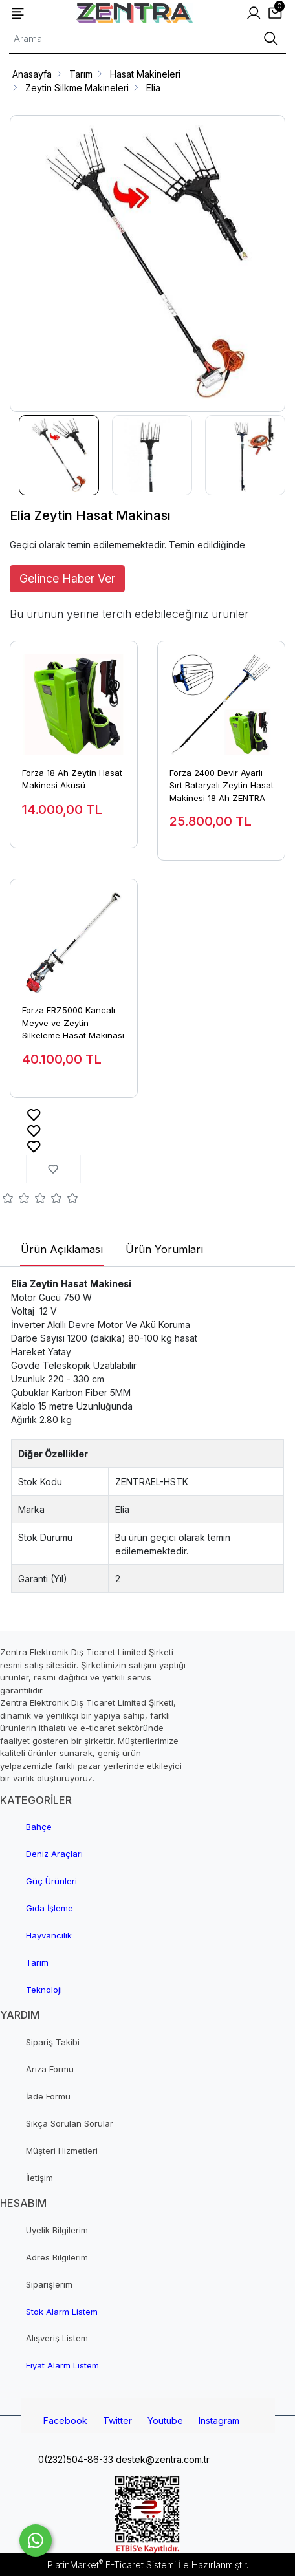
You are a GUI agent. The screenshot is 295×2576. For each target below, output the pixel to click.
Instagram (219, 2420)
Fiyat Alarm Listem (62, 2365)
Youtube (165, 2420)
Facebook (65, 2420)
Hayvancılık (49, 1935)
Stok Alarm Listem (62, 2311)
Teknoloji (44, 1989)
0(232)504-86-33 (74, 2459)
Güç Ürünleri (51, 1881)
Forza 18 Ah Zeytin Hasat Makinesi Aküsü (72, 779)
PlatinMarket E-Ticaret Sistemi (111, 2564)
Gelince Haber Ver (67, 578)
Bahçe (39, 1826)
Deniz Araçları (54, 1854)
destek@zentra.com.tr (161, 2459)
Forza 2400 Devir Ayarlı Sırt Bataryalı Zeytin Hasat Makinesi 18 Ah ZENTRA (221, 785)
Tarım (37, 1962)
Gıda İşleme (49, 1908)
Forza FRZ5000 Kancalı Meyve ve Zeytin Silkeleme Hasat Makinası (73, 1022)
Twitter (117, 2420)
